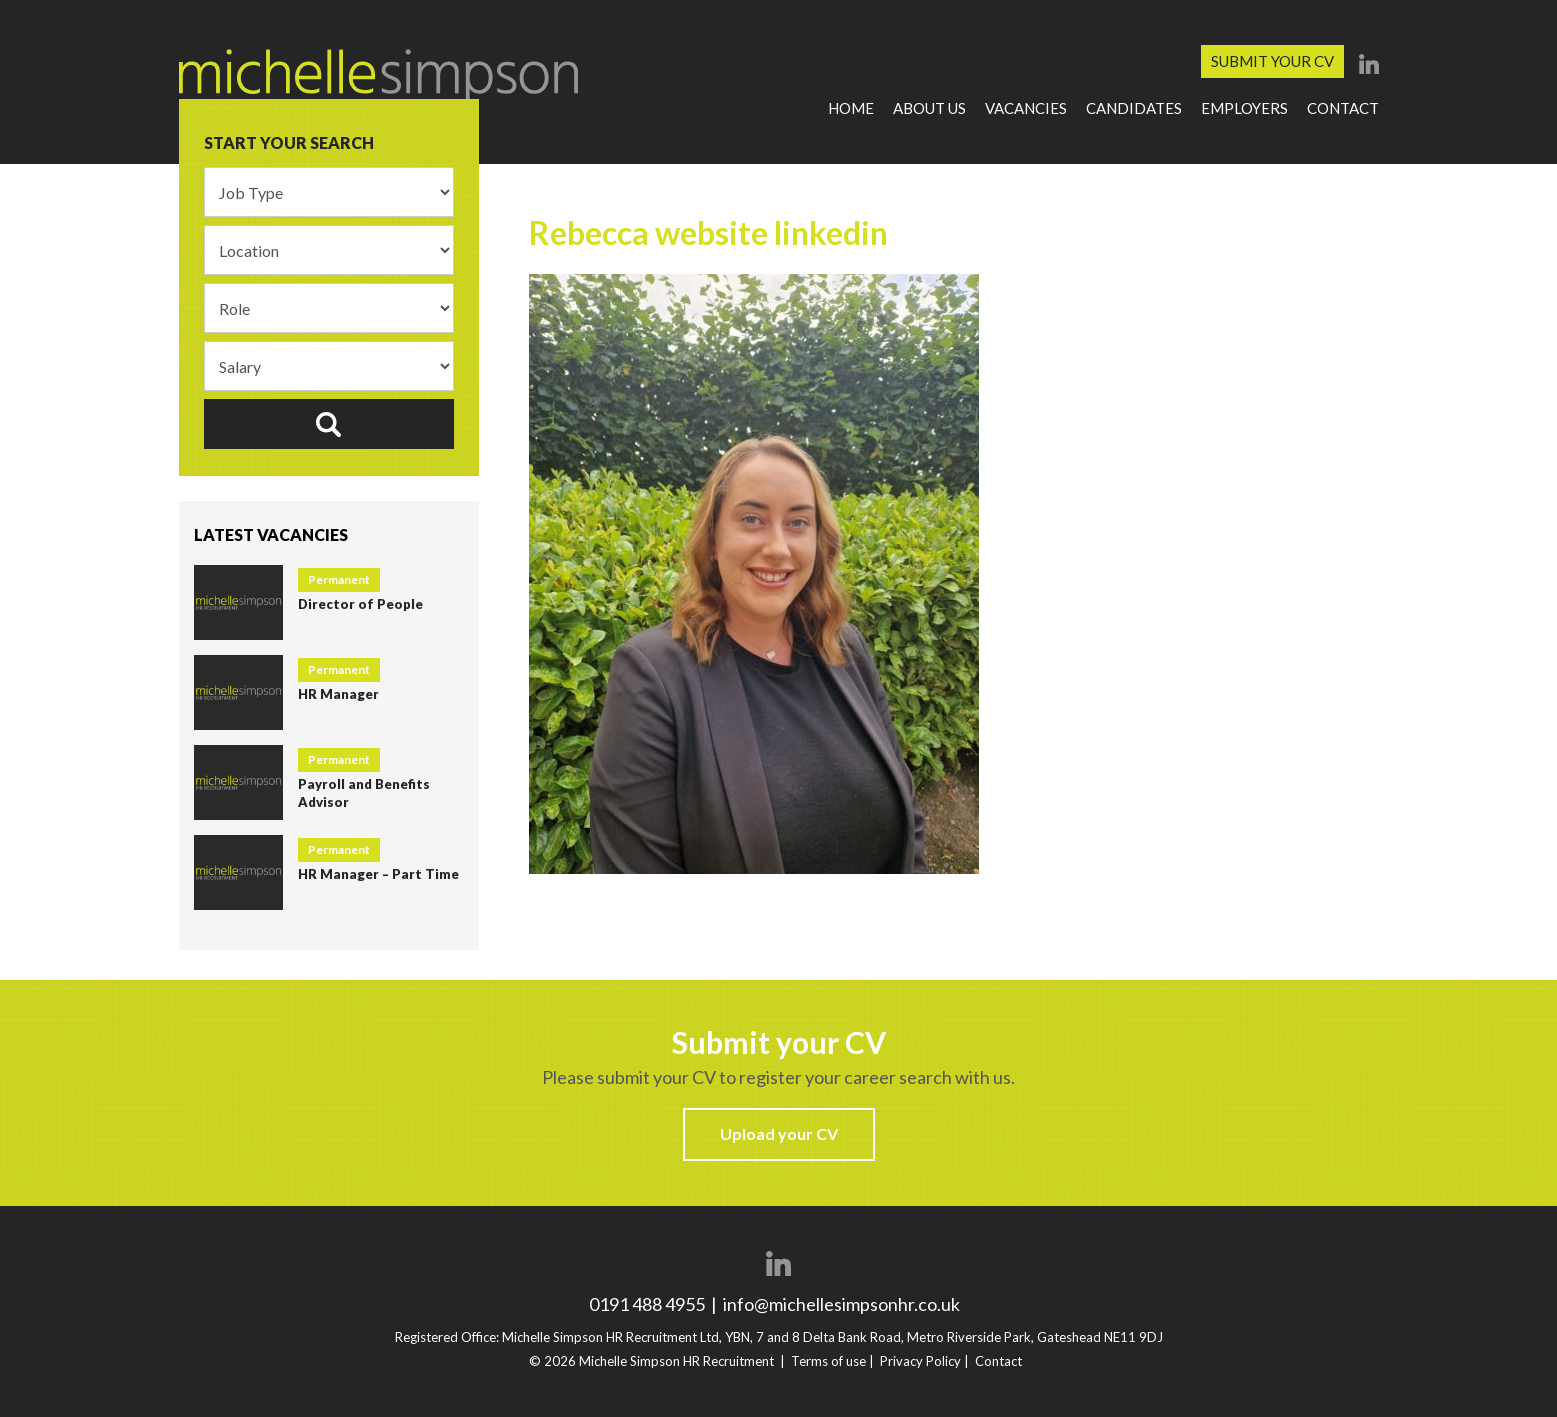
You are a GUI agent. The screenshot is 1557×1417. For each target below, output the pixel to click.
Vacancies (1026, 108)
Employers (1244, 108)
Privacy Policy (920, 1361)
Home (851, 108)
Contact (1343, 108)
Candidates (1134, 108)
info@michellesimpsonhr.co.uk (841, 1304)
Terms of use (828, 1361)
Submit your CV (1272, 61)
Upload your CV (779, 1133)
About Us (929, 108)
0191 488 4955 (648, 1304)
